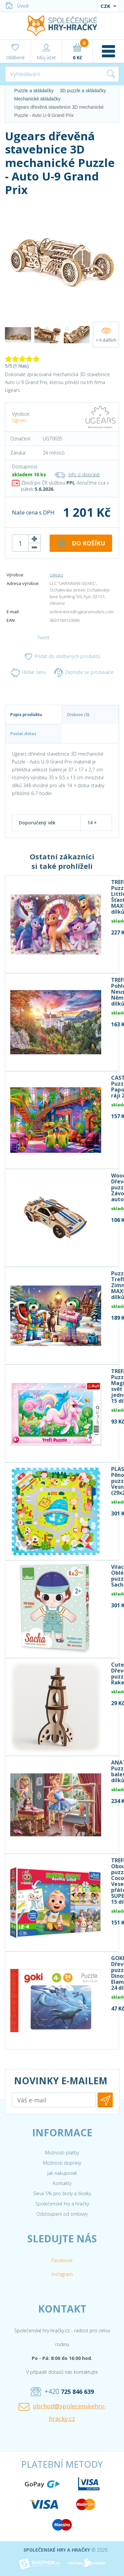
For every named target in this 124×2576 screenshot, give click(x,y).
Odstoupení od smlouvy (62, 2214)
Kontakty (62, 2183)
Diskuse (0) (78, 714)
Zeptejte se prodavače (83, 672)
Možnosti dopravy (62, 2163)
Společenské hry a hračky (62, 2204)
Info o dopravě (77, 474)
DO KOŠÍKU (81, 542)
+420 (62, 2391)
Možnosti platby (62, 2152)
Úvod (16, 6)
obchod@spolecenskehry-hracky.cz (62, 2412)
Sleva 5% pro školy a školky (62, 2193)
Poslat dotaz (23, 733)
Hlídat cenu (28, 672)
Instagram (62, 2274)
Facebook (62, 2260)
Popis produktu (26, 714)
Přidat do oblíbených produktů (62, 656)
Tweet (43, 637)
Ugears (19, 420)
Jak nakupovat (62, 2173)
